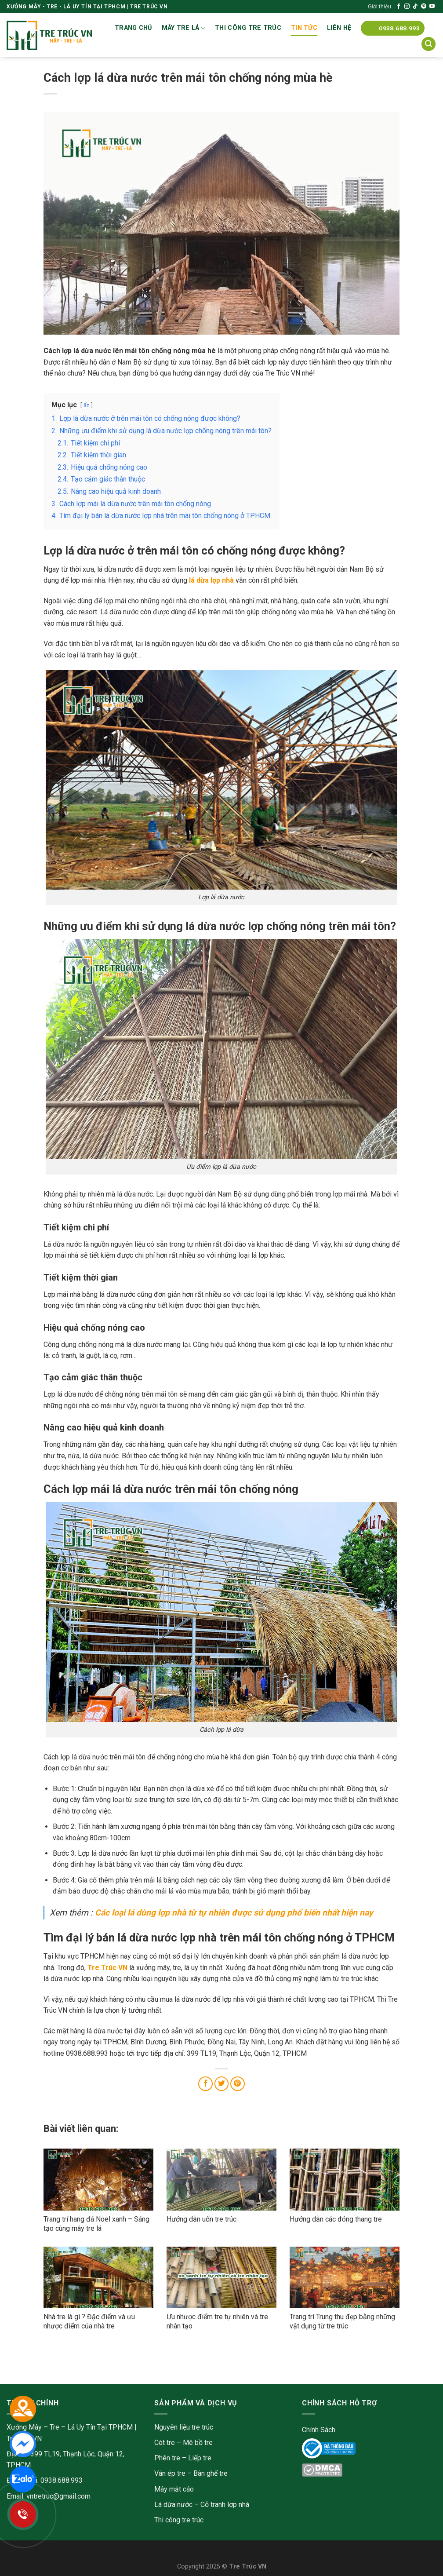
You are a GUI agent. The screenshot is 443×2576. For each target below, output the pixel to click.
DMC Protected (326, 2471)
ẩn (87, 405)
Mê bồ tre (198, 2442)
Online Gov (318, 2446)
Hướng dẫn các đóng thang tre (336, 2219)
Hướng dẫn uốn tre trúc (201, 2219)
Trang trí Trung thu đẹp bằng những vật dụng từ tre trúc (342, 2321)
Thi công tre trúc (248, 28)
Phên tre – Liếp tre (182, 2458)
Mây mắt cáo (174, 2489)
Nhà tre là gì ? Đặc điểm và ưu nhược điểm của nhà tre (89, 2321)
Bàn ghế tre (210, 2473)
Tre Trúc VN (107, 1967)
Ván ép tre (169, 2473)
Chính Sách (318, 2430)
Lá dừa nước (173, 2504)
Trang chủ (133, 28)
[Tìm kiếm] (428, 44)
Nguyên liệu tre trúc (183, 2427)
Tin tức (304, 28)
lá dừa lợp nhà (211, 580)
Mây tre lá (183, 28)
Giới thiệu (379, 6)
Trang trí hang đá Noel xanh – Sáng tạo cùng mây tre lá (96, 2224)
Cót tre (164, 2442)
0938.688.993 (61, 2480)
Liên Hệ (339, 28)
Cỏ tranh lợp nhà (224, 2504)
